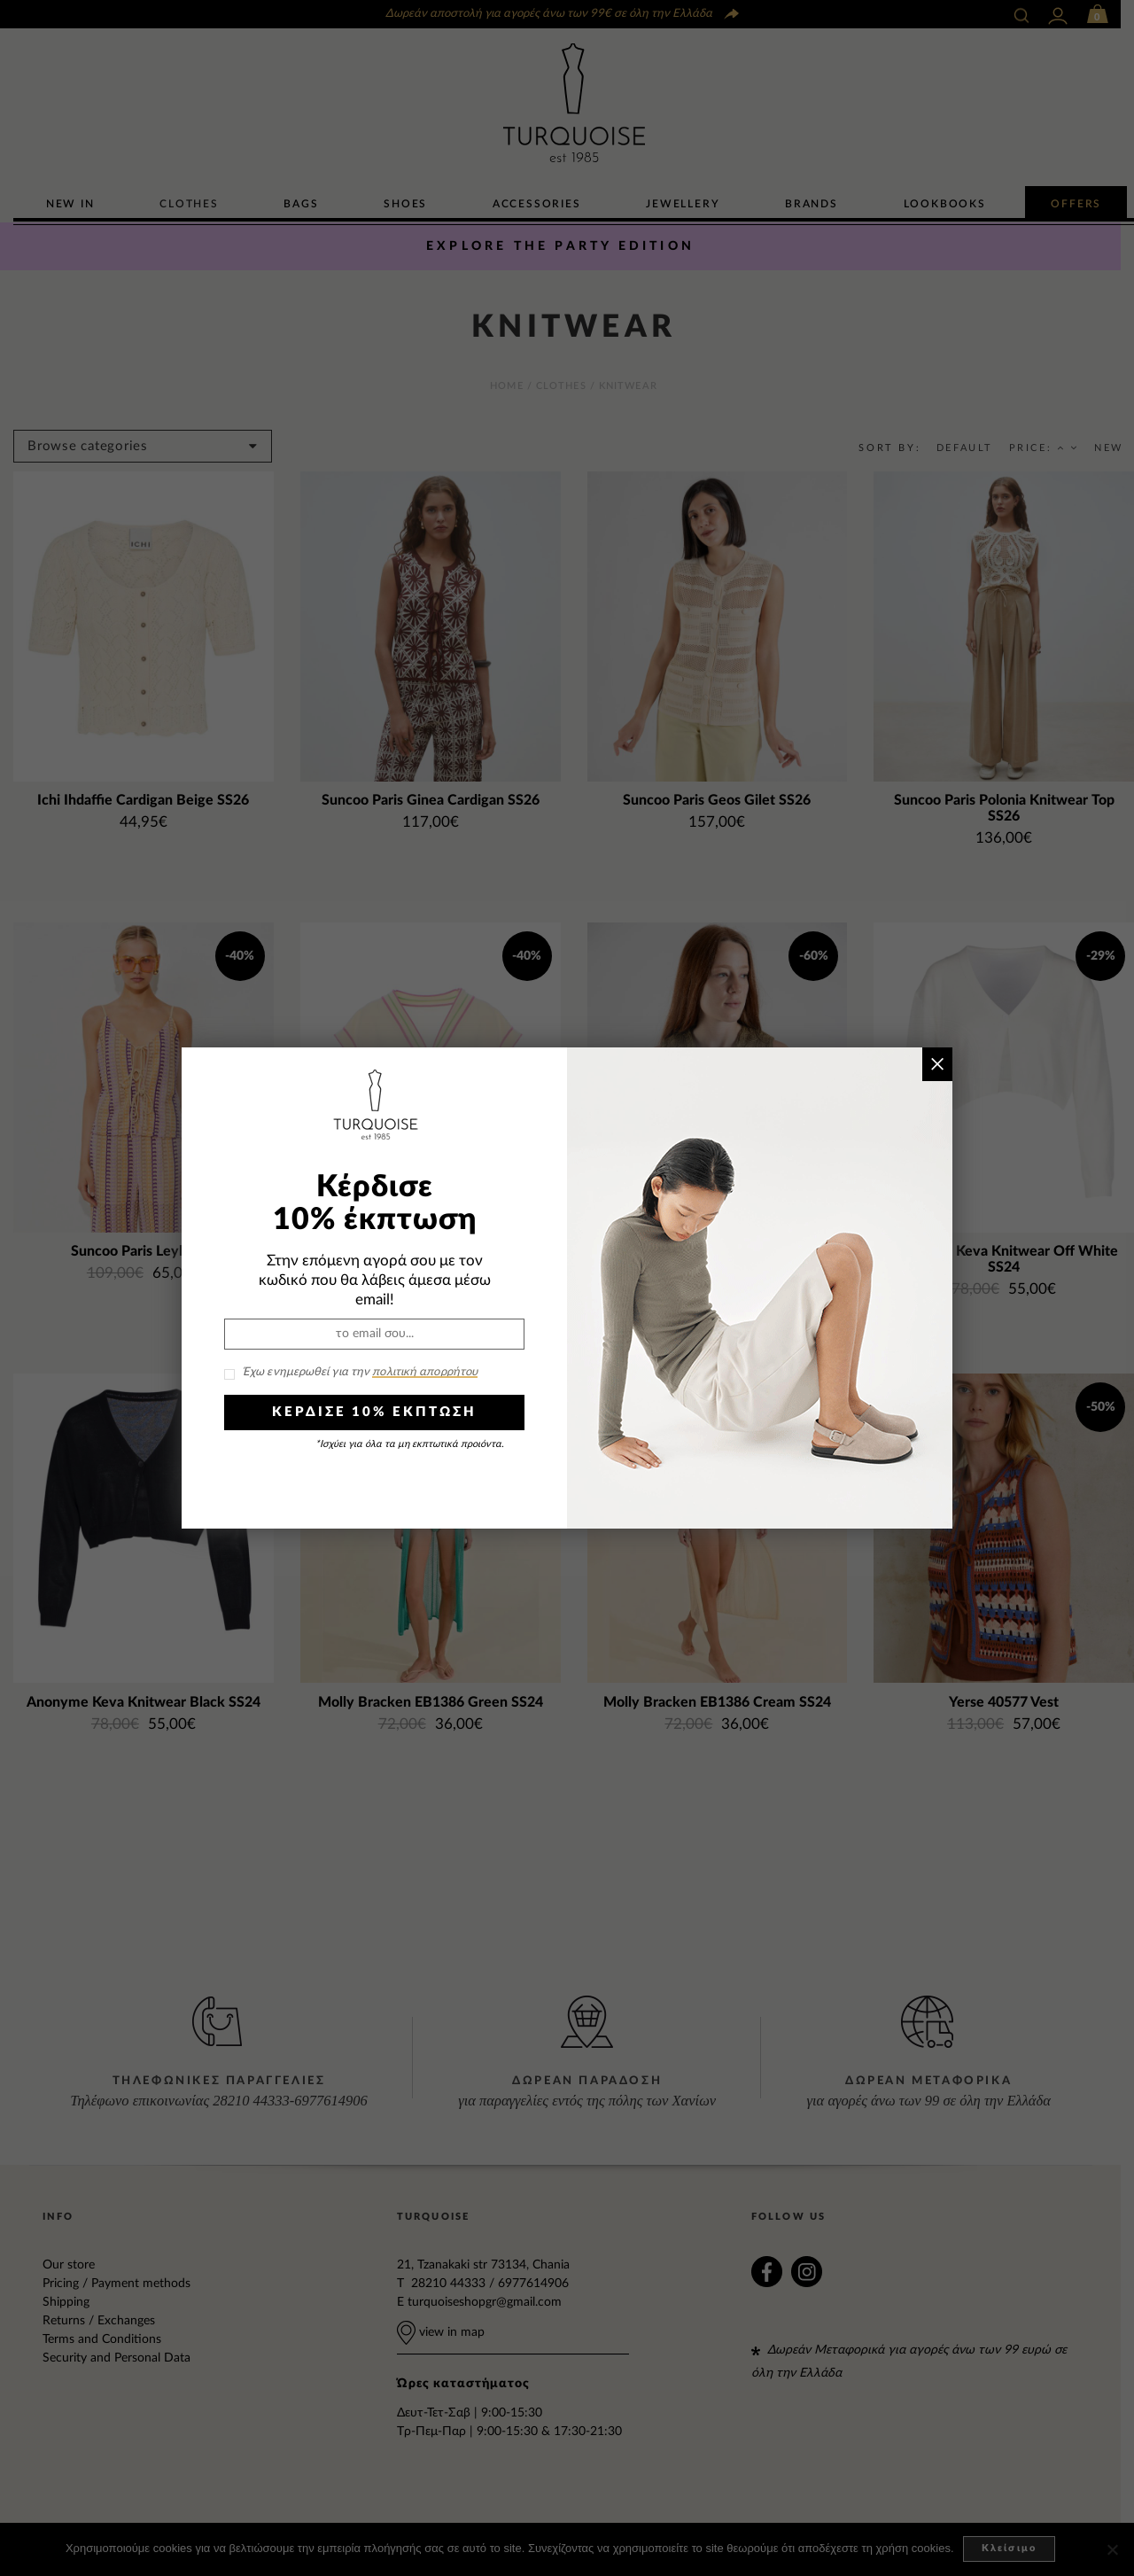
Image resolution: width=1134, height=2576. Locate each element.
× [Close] (936, 1063)
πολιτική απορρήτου (425, 1372)
